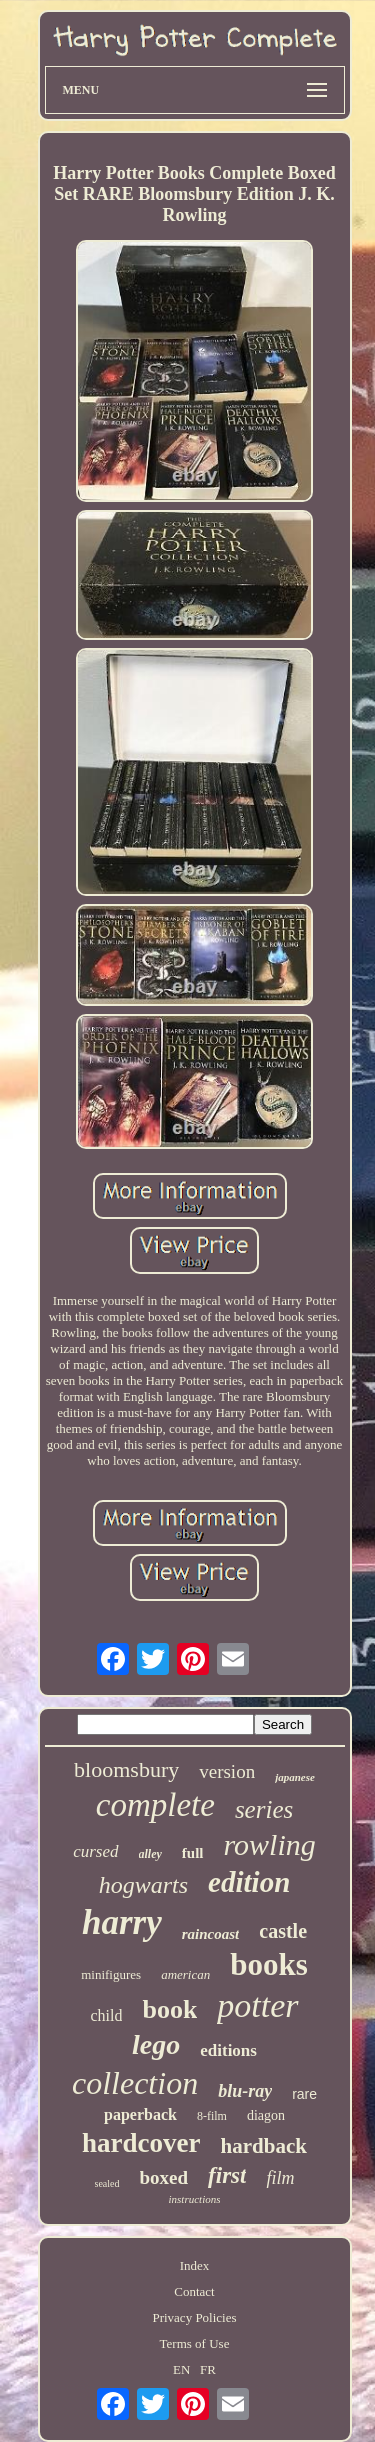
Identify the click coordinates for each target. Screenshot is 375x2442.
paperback (140, 2114)
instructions (195, 2199)
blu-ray (245, 2091)
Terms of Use (195, 2343)
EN (181, 2369)
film (280, 2178)
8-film (212, 2116)
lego (156, 2044)
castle (283, 1931)
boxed (164, 2177)
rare (304, 2094)
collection (135, 2083)
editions (228, 2050)
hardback (264, 2146)
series (264, 1809)
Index (195, 2265)
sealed (107, 2183)
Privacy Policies (194, 2317)
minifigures (111, 1974)
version (227, 1771)
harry (122, 1922)
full (193, 1853)
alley (150, 1854)
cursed (95, 1851)
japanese (295, 1777)
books (269, 1964)
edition (249, 1882)
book (169, 2009)
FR (208, 2369)
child (106, 2015)
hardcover (141, 2143)
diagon (266, 2115)
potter (257, 2005)
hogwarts (143, 1885)
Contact (194, 2291)
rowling (270, 1844)
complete (155, 1805)
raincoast (211, 1934)
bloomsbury (126, 1769)
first (227, 2175)
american (185, 1974)
